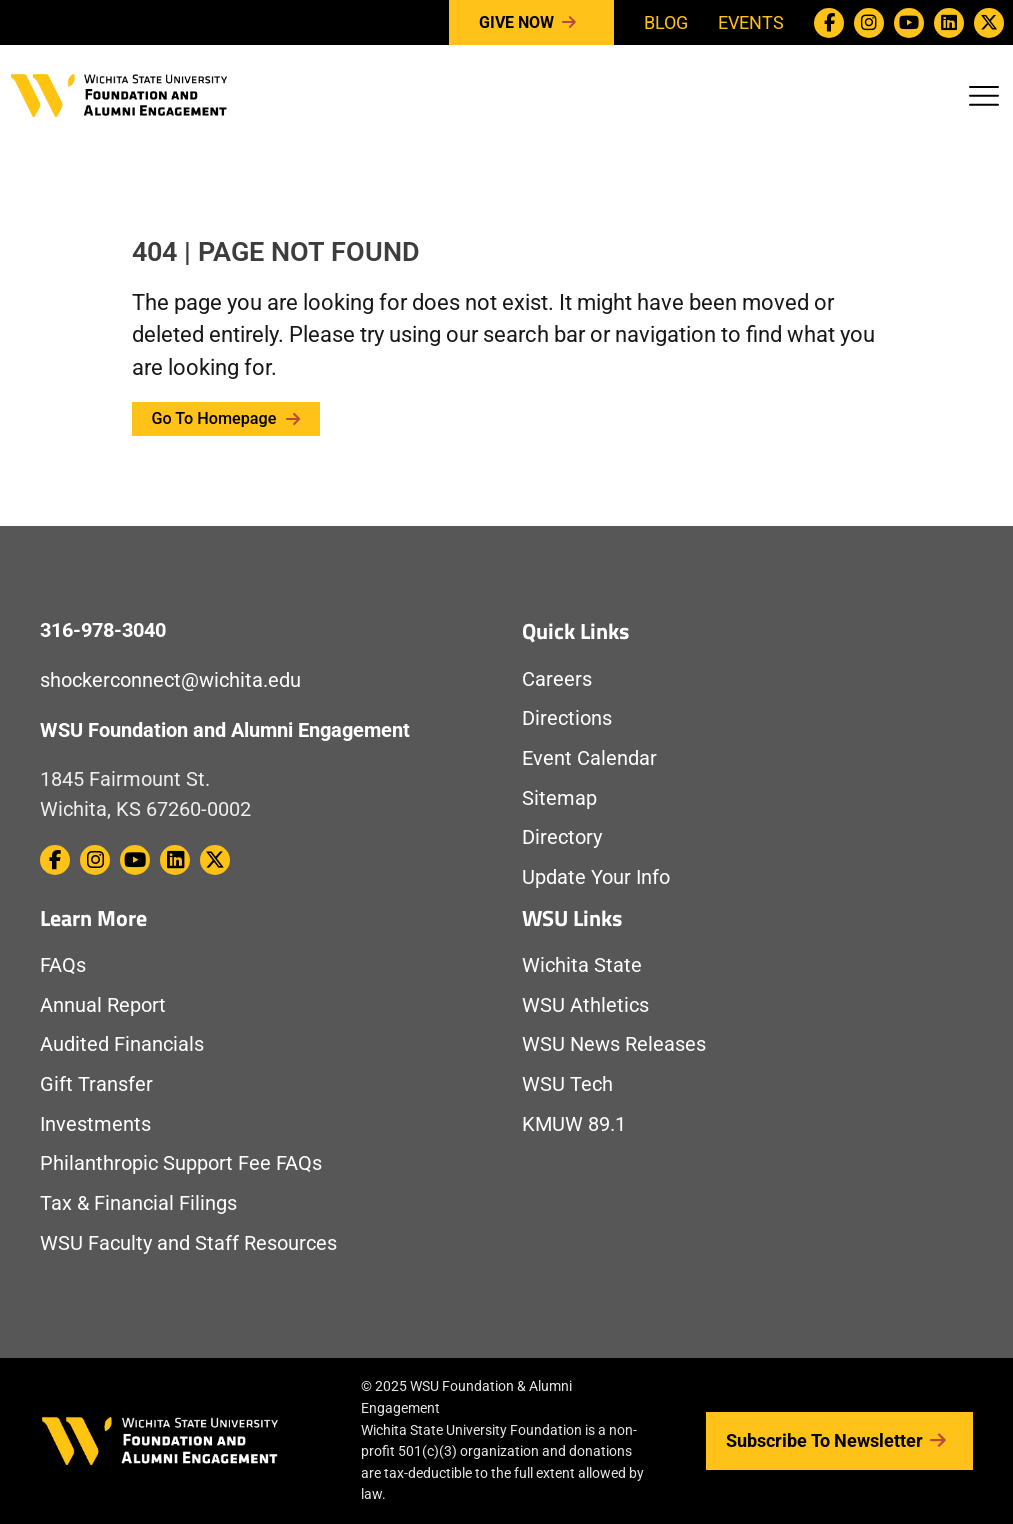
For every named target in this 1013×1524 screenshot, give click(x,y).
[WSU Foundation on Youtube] (909, 23)
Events (751, 22)
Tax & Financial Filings (138, 1203)
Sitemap (559, 798)
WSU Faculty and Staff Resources (188, 1243)
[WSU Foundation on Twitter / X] (989, 23)
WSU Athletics (585, 1005)
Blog (666, 22)
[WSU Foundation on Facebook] (829, 23)
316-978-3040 (103, 630)
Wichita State (582, 965)
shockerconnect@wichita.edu (170, 680)
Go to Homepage (226, 418)
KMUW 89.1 (574, 1124)
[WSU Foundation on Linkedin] (949, 23)
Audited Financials (122, 1044)
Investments (95, 1124)
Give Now (531, 23)
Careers (557, 679)
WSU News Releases (614, 1044)
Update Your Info (596, 877)
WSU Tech (567, 1084)
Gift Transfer (96, 1084)
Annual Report (103, 1005)
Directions (567, 718)
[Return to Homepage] (119, 93)
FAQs (63, 965)
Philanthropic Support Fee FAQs (181, 1163)
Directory (562, 837)
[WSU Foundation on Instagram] (869, 23)
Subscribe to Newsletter (839, 1441)
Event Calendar (589, 758)
